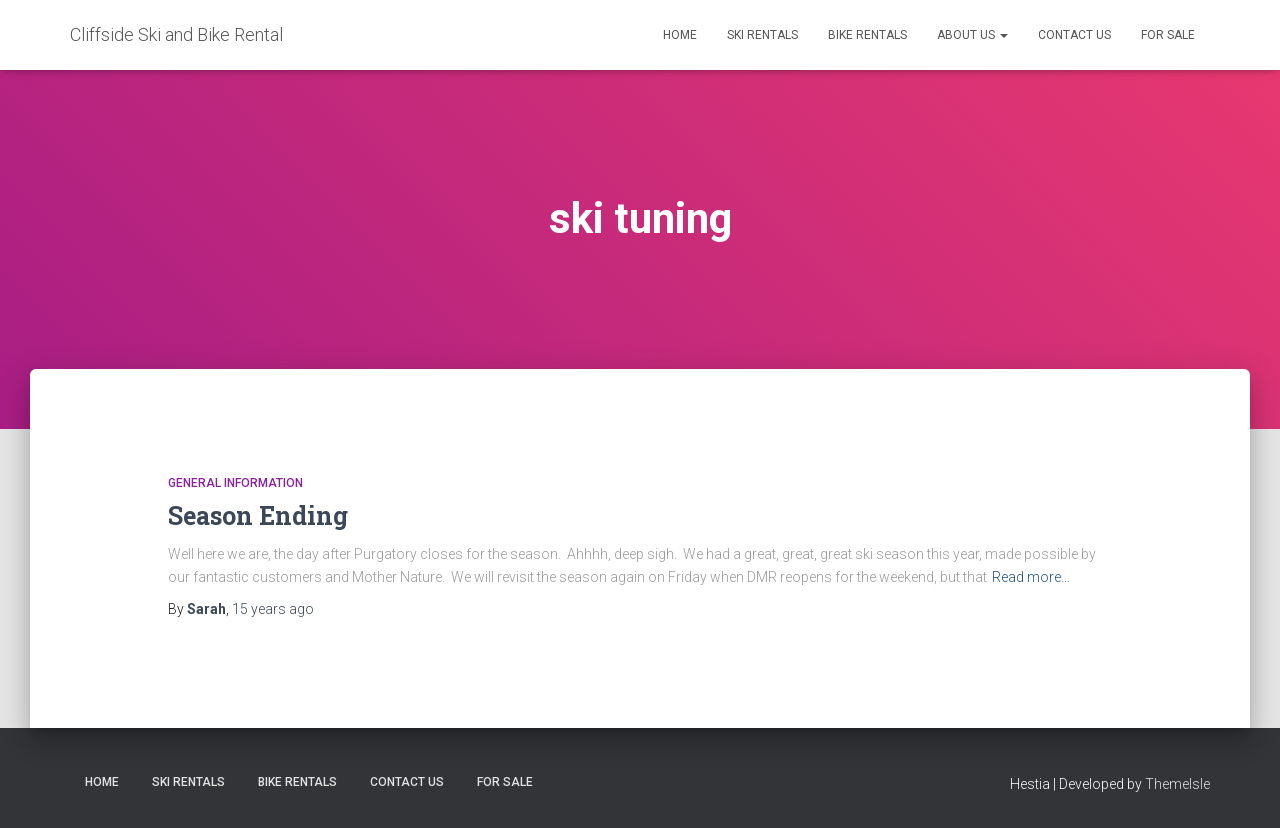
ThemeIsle (1177, 784)
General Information (235, 483)
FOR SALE (1168, 35)
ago (273, 609)
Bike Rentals (867, 35)
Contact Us (1074, 35)
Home (680, 35)
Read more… (1031, 577)
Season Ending (258, 515)
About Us (972, 35)
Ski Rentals (762, 35)
